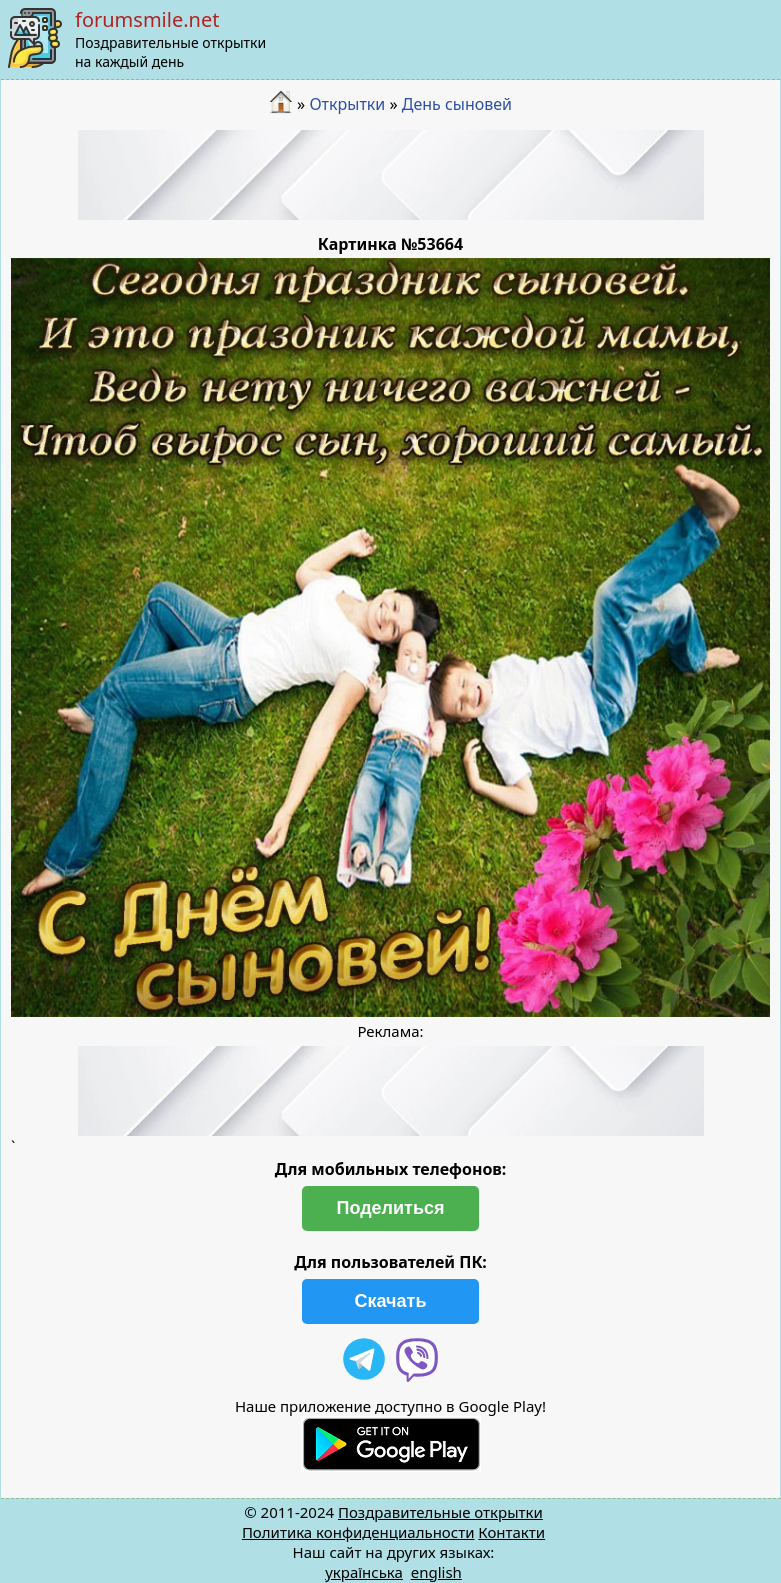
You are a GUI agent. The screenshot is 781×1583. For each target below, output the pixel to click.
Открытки (347, 104)
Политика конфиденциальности (358, 1532)
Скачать (391, 1301)
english (436, 1572)
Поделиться (390, 1208)
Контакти (511, 1532)
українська (364, 1572)
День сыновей (457, 104)
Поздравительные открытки (440, 1512)
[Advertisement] (391, 175)
